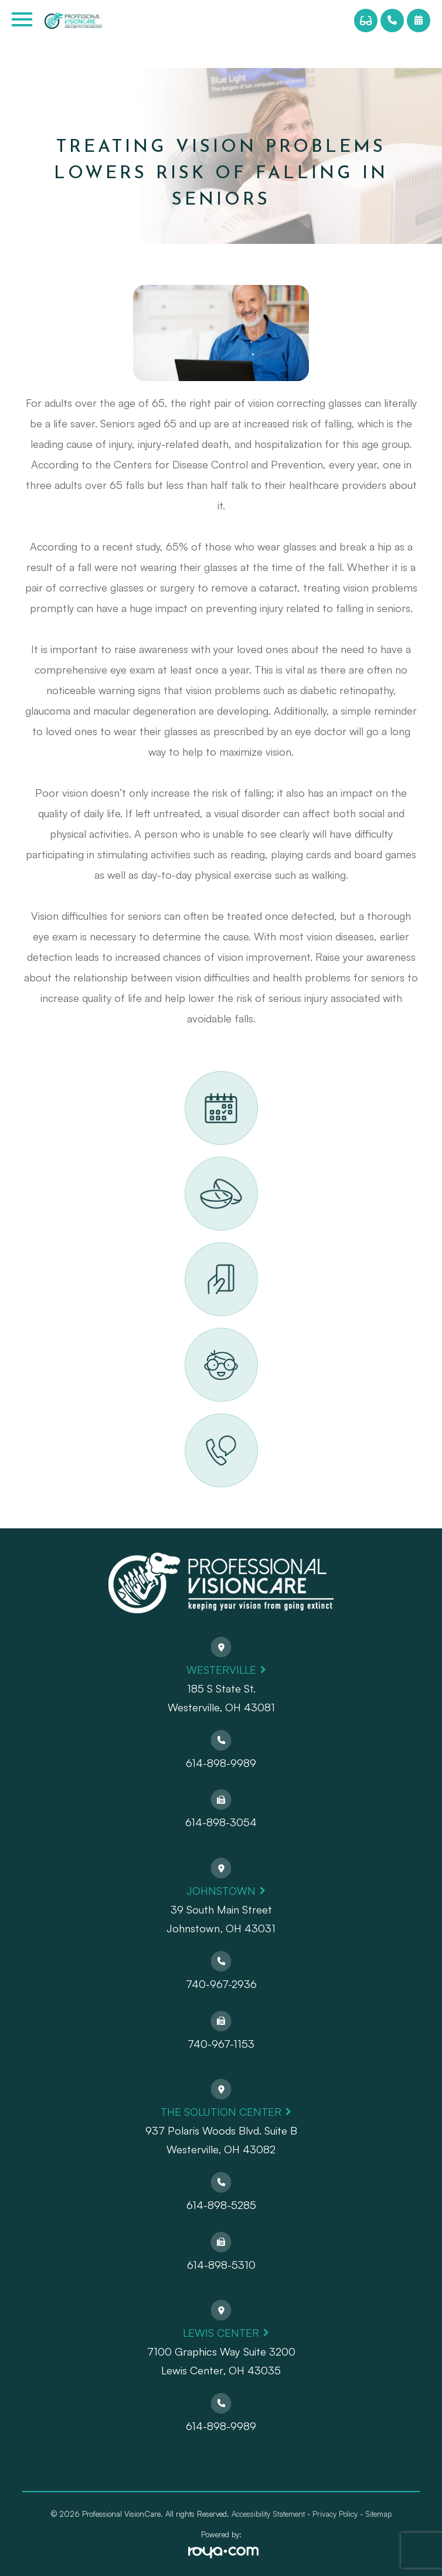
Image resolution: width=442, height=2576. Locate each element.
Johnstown (221, 1890)
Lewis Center (221, 2332)
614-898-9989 (221, 1762)
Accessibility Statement (268, 2514)
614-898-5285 (221, 2204)
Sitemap (378, 2514)
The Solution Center (221, 2111)
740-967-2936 (221, 1983)
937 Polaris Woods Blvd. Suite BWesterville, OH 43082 (221, 2140)
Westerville (221, 1669)
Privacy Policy (335, 2514)
